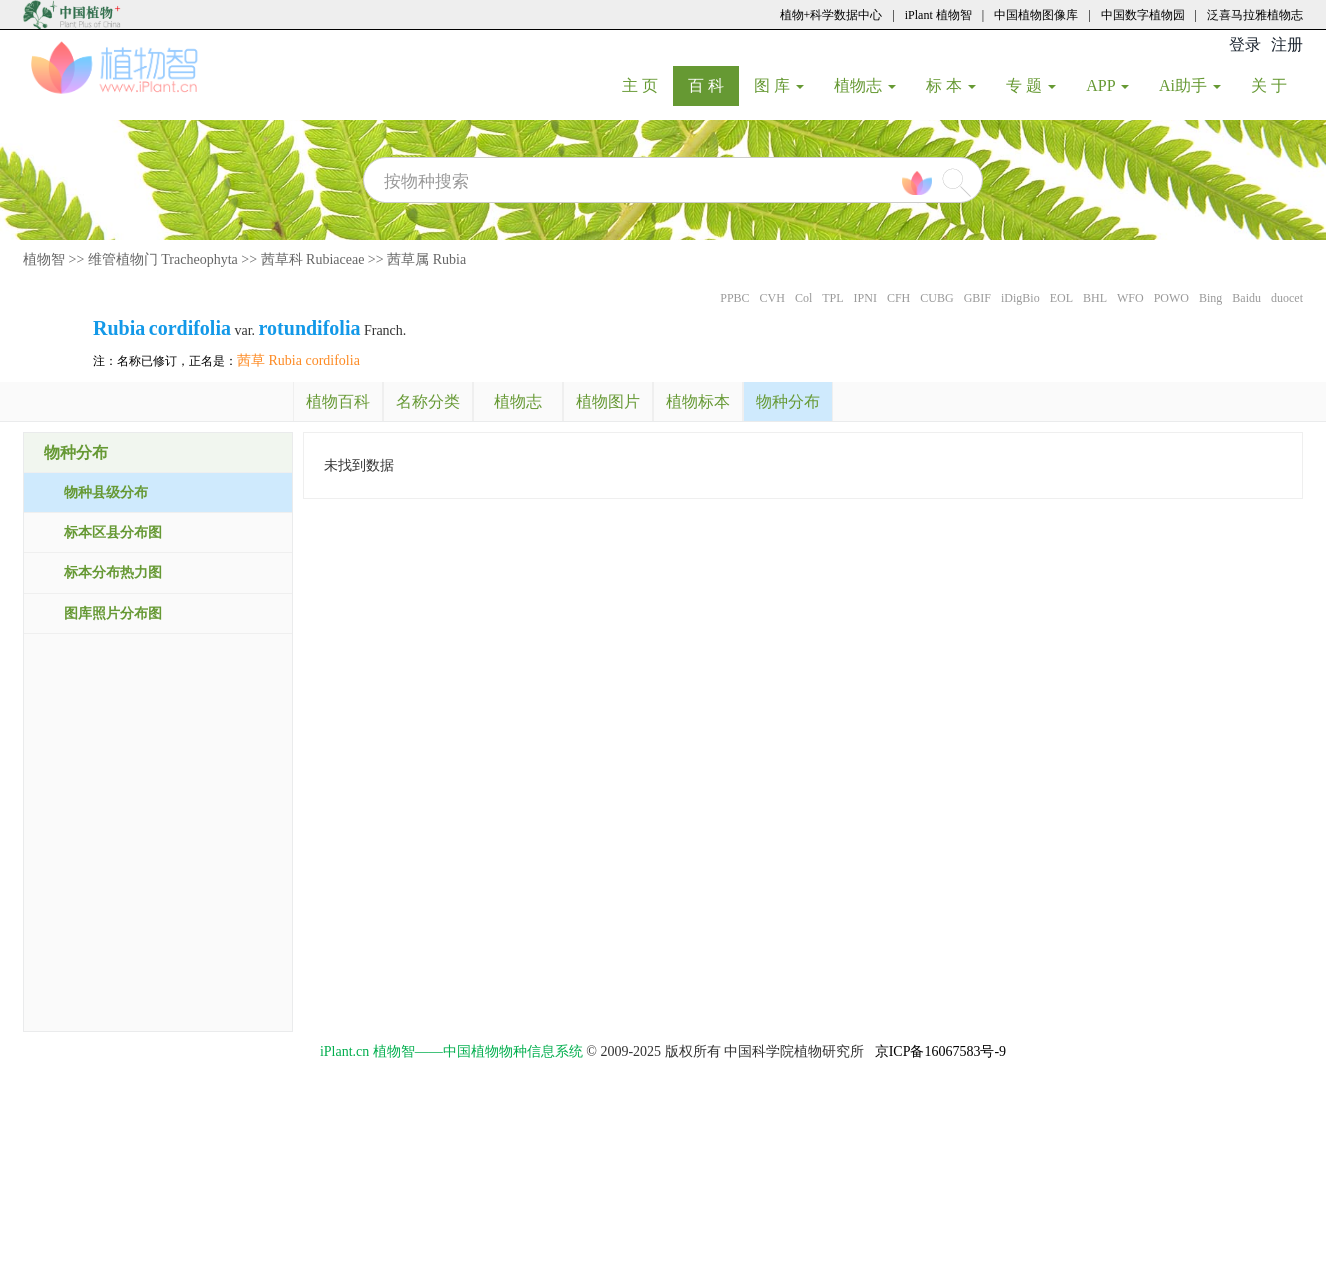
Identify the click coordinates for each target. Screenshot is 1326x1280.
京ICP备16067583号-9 (940, 1051)
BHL (1095, 298)
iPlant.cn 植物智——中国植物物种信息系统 (451, 1051)
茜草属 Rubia (426, 259)
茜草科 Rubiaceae (313, 259)
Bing (1210, 298)
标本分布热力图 (113, 572)
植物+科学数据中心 (831, 15)
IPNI (865, 298)
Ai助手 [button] (1190, 85)
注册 (1287, 44)
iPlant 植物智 (938, 15)
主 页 (647, 85)
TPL (832, 298)
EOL (1061, 298)
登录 (1245, 44)
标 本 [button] (951, 85)
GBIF (977, 298)
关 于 (1276, 85)
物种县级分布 (106, 492)
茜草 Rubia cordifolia (298, 360)
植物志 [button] (865, 85)
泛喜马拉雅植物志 (1255, 15)
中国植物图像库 (1036, 15)
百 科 (713, 85)
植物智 (44, 259)
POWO (1171, 298)
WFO (1130, 298)
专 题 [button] (1031, 85)
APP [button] (1107, 85)
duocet (1287, 298)
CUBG (936, 298)
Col (803, 298)
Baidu (1246, 298)
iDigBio (1020, 298)
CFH (898, 298)
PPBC (734, 298)
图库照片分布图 (113, 613)
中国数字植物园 (1143, 15)
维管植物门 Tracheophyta (163, 259)
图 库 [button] (779, 85)
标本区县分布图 (113, 532)
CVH (772, 298)
